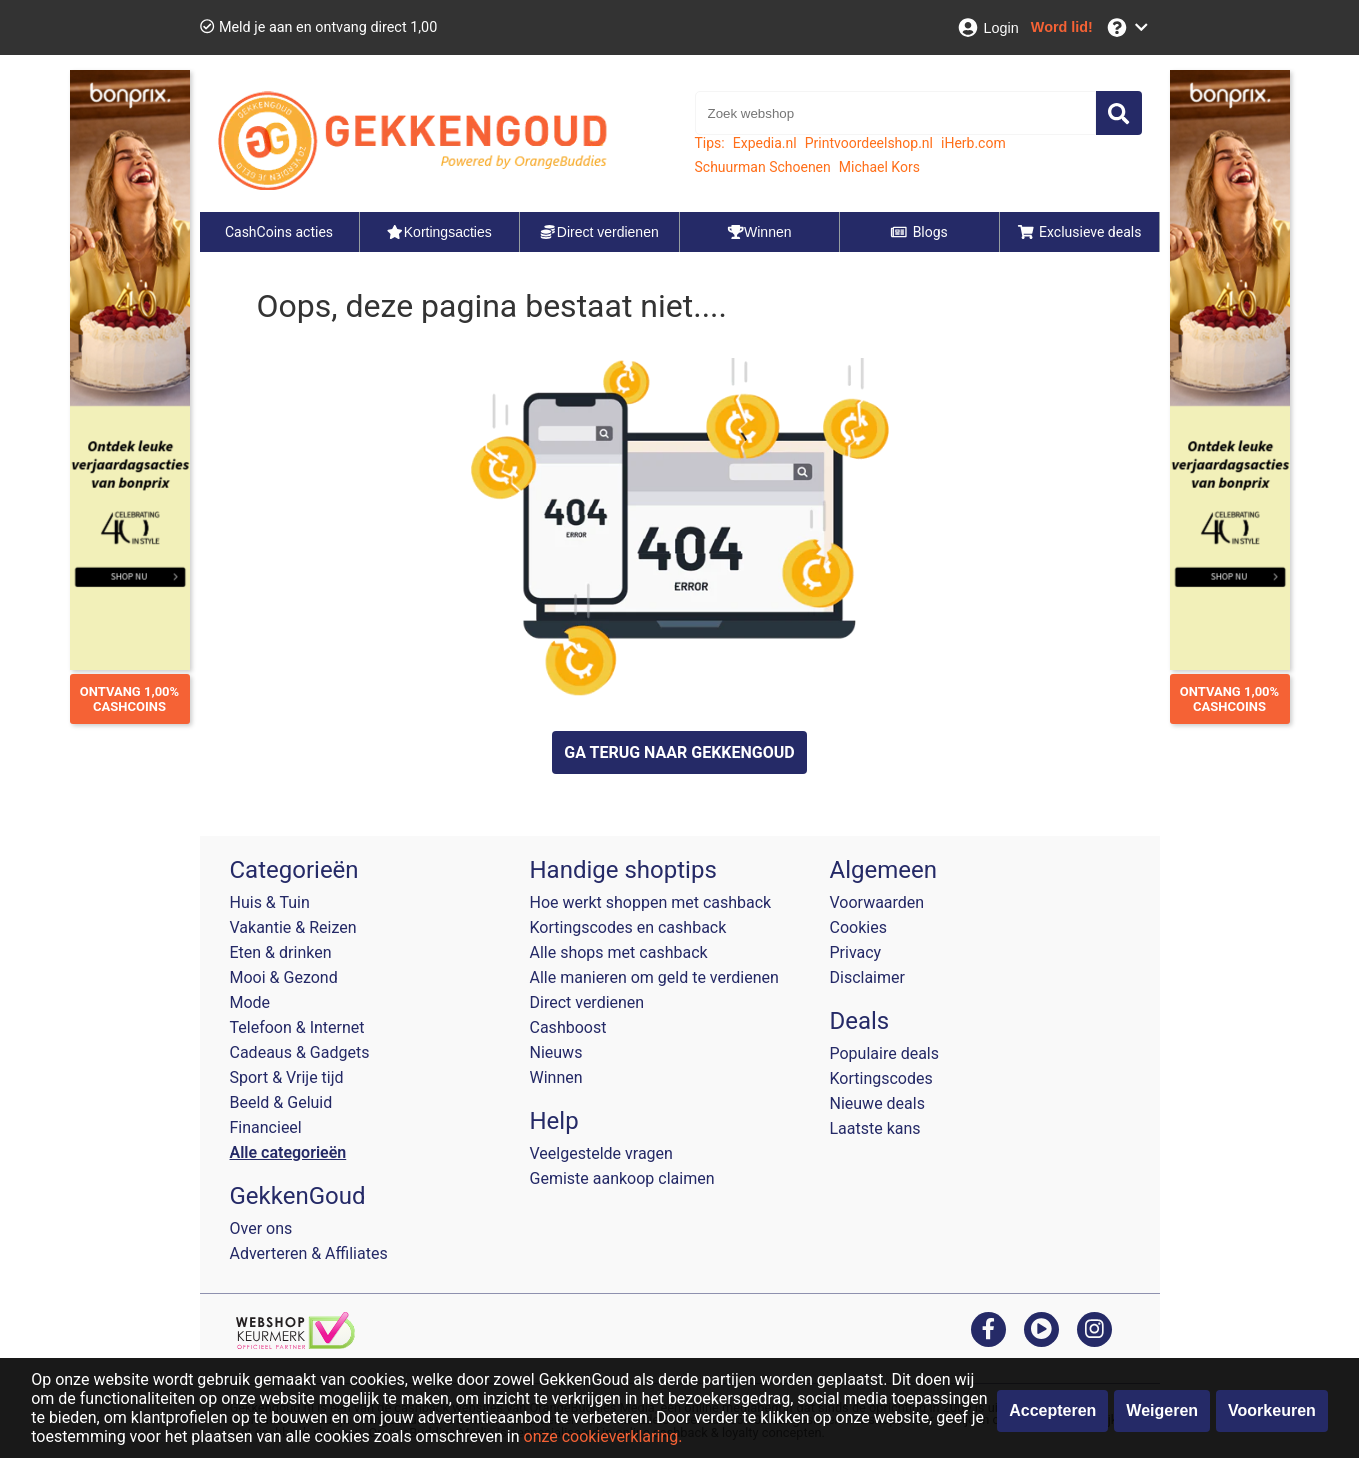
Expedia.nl (765, 143)
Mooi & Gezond (284, 977)
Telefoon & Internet (297, 1027)
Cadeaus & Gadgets (300, 1052)
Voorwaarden (877, 902)
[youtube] (1041, 1328)
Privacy (856, 952)
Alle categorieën (288, 1152)
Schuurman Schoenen (763, 167)
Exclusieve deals (1079, 232)
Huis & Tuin (270, 902)
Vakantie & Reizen (293, 927)
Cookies (858, 927)
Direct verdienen (587, 1002)
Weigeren (1162, 1410)
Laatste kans (875, 1128)
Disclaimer (867, 977)
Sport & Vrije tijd (287, 1077)
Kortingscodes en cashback (628, 927)
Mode (250, 1002)
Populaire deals (885, 1053)
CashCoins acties (279, 232)
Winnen (556, 1077)
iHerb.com (973, 143)
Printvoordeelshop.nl (869, 143)
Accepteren (1052, 1410)
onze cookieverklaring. (603, 1436)
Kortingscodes (881, 1078)
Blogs (919, 232)
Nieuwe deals (877, 1103)
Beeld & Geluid (281, 1102)
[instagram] (1094, 1328)
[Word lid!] (1062, 27)
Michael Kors (879, 167)
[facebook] (988, 1328)
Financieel (266, 1127)
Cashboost (568, 1027)
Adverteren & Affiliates (309, 1253)
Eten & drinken (281, 952)
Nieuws (556, 1052)
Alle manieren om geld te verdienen (654, 977)
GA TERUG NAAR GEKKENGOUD (679, 752)
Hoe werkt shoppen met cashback (651, 902)
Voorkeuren (1272, 1410)
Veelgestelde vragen (601, 1153)
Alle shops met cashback (619, 952)
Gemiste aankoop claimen (622, 1178)
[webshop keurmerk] (295, 1343)
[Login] (987, 27)
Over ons (261, 1228)
